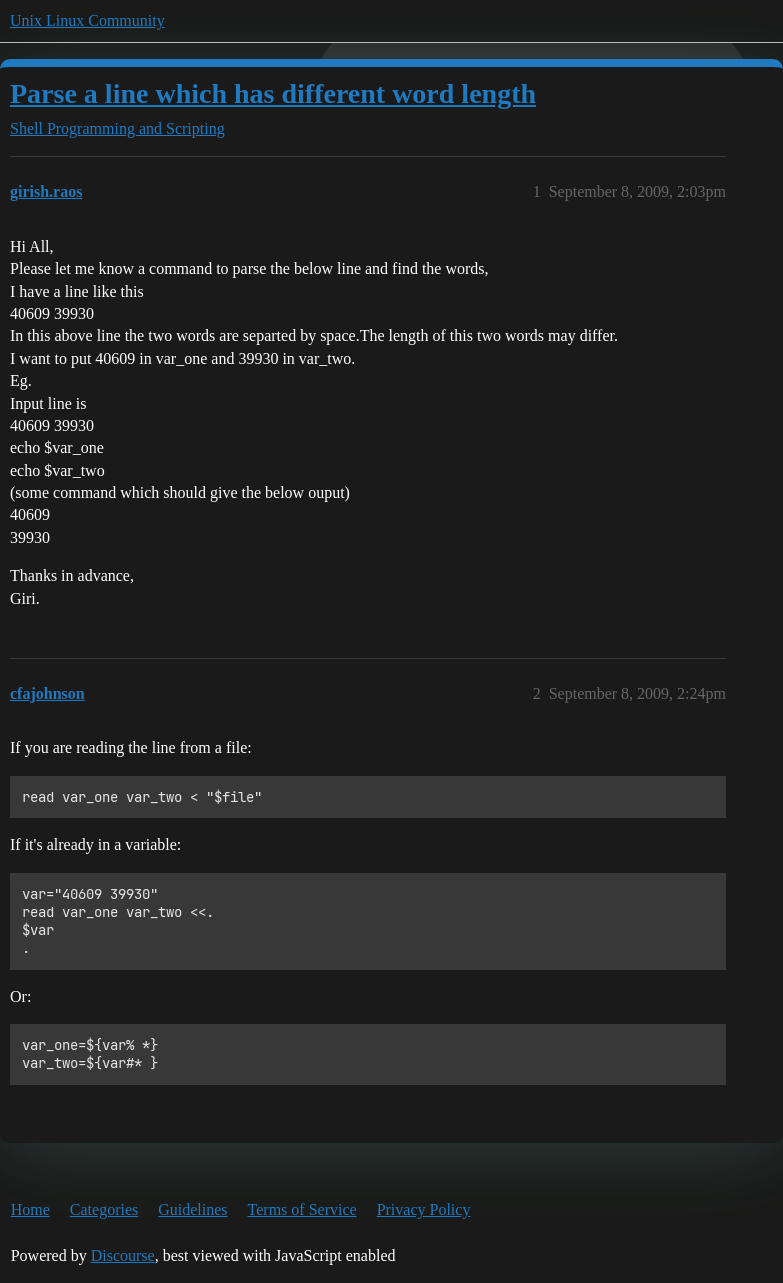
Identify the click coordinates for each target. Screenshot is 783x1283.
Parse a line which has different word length (273, 93)
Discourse (123, 1255)
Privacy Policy (424, 1209)
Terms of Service (302, 1209)
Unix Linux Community (87, 20)
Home (30, 1209)
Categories (104, 1209)
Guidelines (192, 1209)
